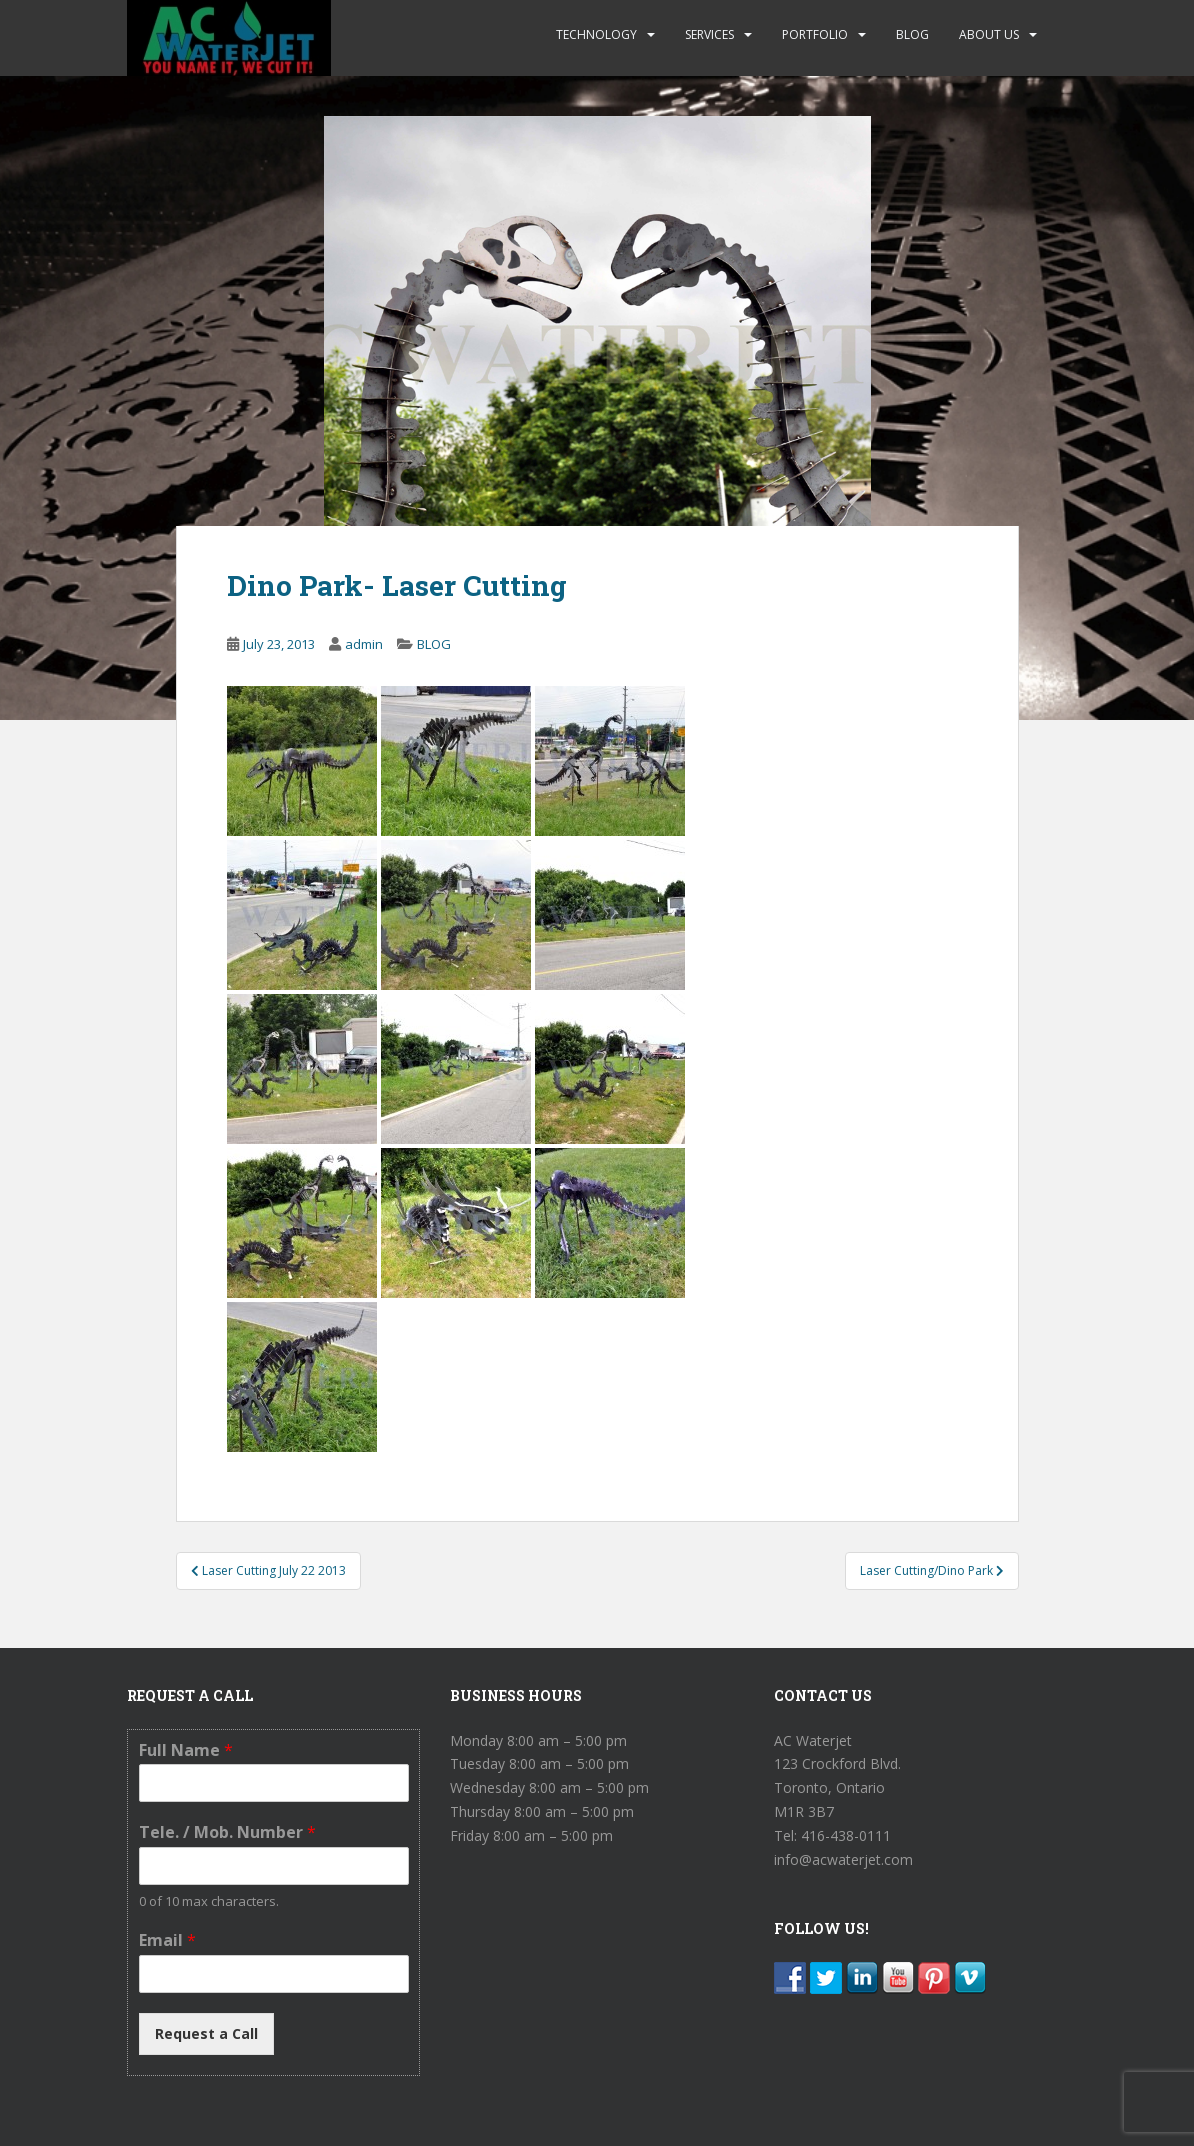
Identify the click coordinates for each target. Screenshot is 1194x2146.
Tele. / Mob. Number (227, 1832)
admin (364, 644)
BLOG (912, 34)
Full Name (186, 1750)
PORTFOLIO (815, 34)
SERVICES (709, 34)
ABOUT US (989, 34)
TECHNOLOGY (596, 34)
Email (167, 1940)
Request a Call (206, 2033)
